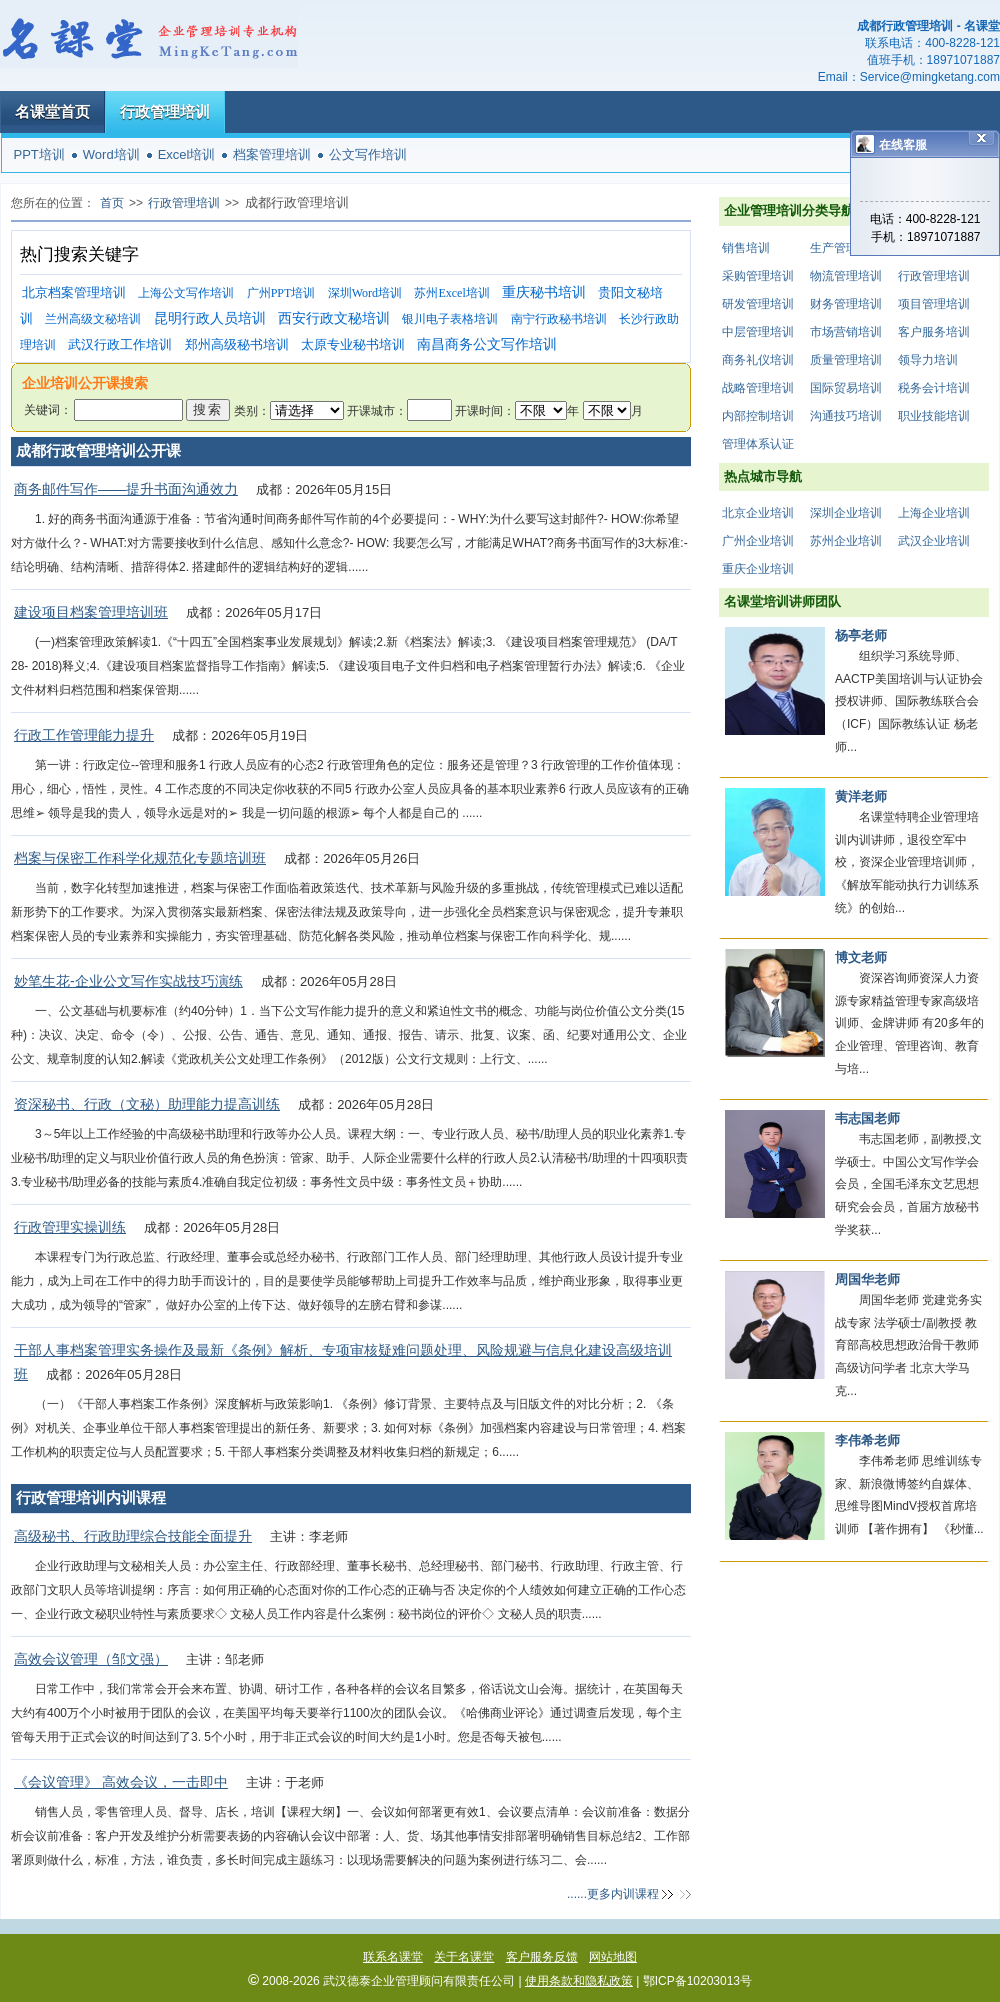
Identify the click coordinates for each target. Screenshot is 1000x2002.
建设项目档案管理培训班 (91, 612)
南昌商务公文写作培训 (487, 344)
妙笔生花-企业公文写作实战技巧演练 (128, 981)
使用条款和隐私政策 (579, 1981)
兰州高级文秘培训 (93, 319)
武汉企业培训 (934, 541)
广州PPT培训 (281, 293)
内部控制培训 (758, 416)
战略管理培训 (758, 388)
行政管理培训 (165, 111)
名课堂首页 (52, 111)
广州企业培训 (758, 541)
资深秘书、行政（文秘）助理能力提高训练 (147, 1104)
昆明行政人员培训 (210, 318)
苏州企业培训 (846, 541)
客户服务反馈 (542, 1957)
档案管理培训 (272, 154)
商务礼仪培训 (758, 360)
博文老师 (861, 957)
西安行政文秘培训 (334, 318)
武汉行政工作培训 (120, 344)
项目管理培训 (934, 304)
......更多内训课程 (613, 1894)
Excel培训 (187, 154)
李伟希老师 (867, 1440)
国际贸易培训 (846, 388)
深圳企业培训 (846, 513)
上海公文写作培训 (186, 293)
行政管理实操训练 (70, 1227)
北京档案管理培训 (74, 292)
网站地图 (613, 1957)
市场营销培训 (846, 332)
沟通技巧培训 (846, 416)
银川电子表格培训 (450, 319)
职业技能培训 (934, 416)
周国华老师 (867, 1279)
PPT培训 (39, 154)
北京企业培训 (758, 513)
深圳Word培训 (365, 293)
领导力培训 (928, 360)
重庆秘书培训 (544, 292)
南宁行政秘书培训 (559, 319)
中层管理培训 (758, 332)
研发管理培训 (758, 304)
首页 (112, 203)
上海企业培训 (934, 513)
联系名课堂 (393, 1957)
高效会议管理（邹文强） (91, 1659)
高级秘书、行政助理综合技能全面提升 (133, 1536)
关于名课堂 (464, 1957)
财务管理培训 (846, 304)
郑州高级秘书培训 (237, 344)
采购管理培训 (758, 276)
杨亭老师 (861, 635)
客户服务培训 (934, 332)
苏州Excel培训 (451, 293)
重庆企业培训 (758, 569)
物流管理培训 (846, 276)
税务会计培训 (934, 388)
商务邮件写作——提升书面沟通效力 (126, 489)
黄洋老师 (861, 796)
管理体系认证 (758, 444)
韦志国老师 (867, 1118)
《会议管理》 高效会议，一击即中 (121, 1782)
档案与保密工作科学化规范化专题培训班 (140, 858)
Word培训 (111, 154)
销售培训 (746, 248)
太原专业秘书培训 (353, 344)
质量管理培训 (846, 360)
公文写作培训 (368, 154)
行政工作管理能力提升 (84, 735)
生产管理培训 (846, 248)
